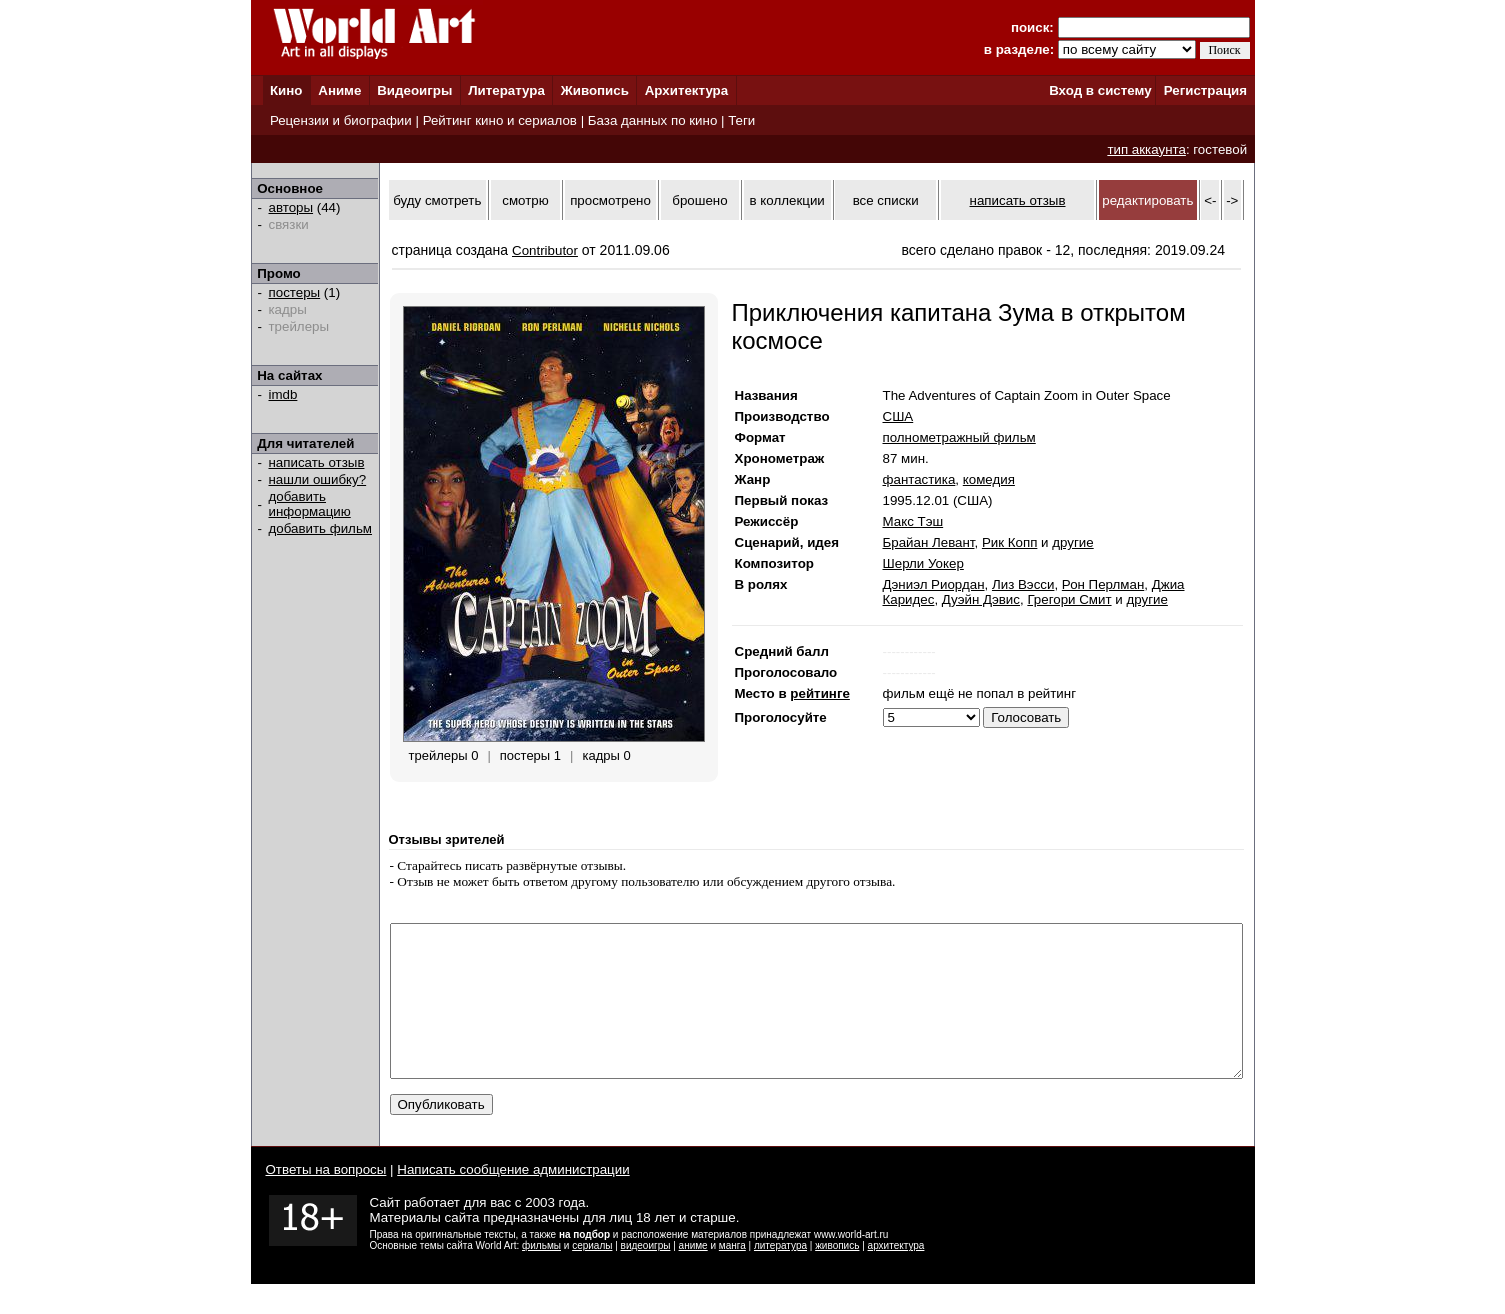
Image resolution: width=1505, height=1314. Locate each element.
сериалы (592, 1275)
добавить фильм (321, 528)
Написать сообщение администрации (513, 1199)
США (898, 416)
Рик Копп (1009, 542)
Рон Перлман (1103, 584)
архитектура (896, 1275)
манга (732, 1275)
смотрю (525, 200)
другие (1072, 542)
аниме (693, 1275)
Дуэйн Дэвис (981, 599)
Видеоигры (414, 90)
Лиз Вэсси (1023, 584)
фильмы (541, 1275)
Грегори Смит (1069, 599)
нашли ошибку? (318, 479)
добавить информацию (310, 504)
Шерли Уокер (923, 563)
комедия (989, 479)
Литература (506, 90)
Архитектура (686, 90)
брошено (699, 200)
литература (780, 1275)
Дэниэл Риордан (934, 584)
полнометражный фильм (959, 437)
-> (1232, 200)
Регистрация (1205, 90)
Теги (741, 120)
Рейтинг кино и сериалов (500, 120)
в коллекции (787, 200)
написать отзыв (317, 462)
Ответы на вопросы (326, 1199)
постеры (295, 292)
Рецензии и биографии (341, 120)
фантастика (919, 479)
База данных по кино (652, 120)
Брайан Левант (929, 542)
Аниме (339, 90)
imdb (283, 394)
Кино (286, 90)
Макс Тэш (913, 521)
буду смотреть (437, 200)
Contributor (545, 250)
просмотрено (610, 200)
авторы (291, 207)
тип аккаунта (1146, 149)
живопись (837, 1275)
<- (1210, 200)
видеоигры (646, 1275)
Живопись (595, 90)
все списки (886, 200)
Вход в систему (1100, 90)
